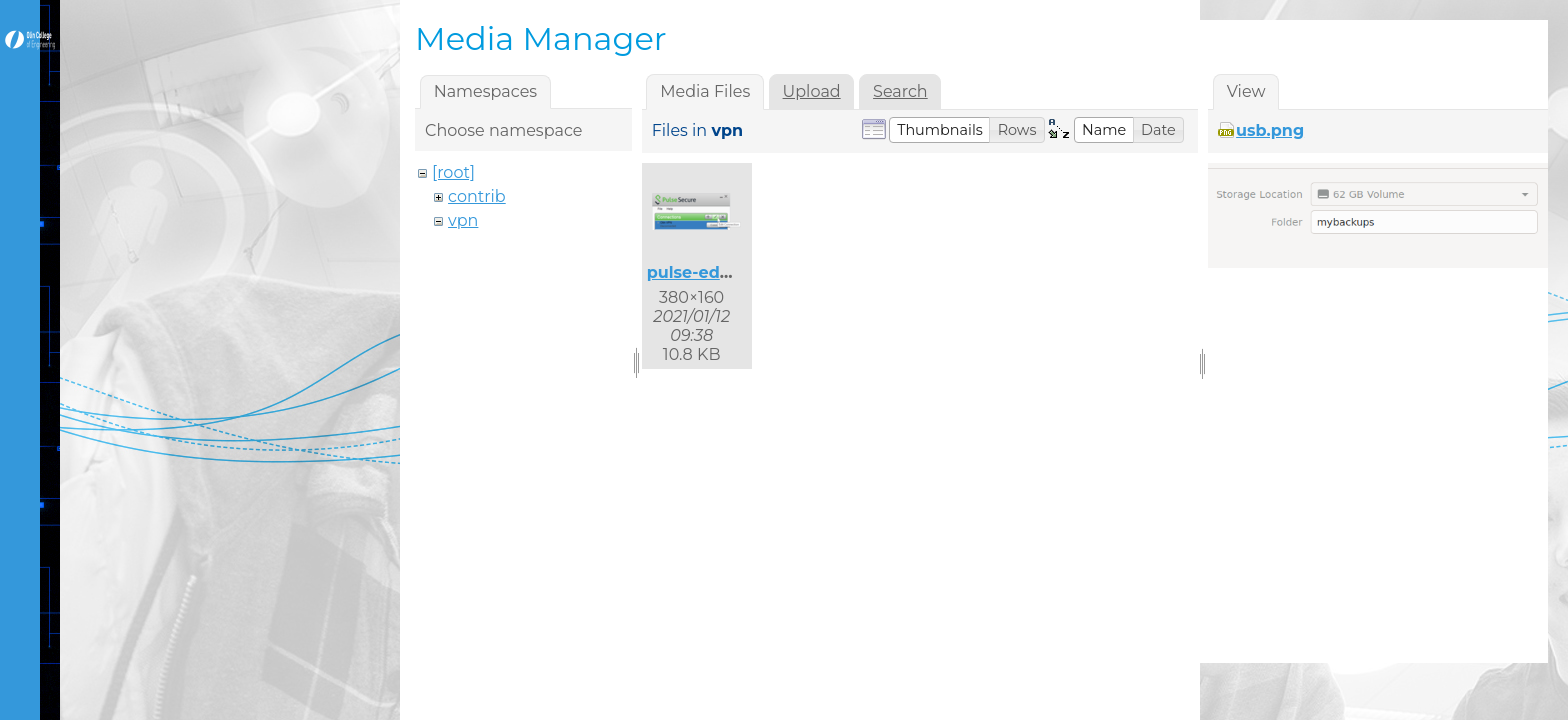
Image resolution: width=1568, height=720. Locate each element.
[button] (940, 130)
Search (900, 91)
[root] (453, 172)
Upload (812, 91)
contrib (477, 196)
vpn (463, 220)
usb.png (1270, 130)
